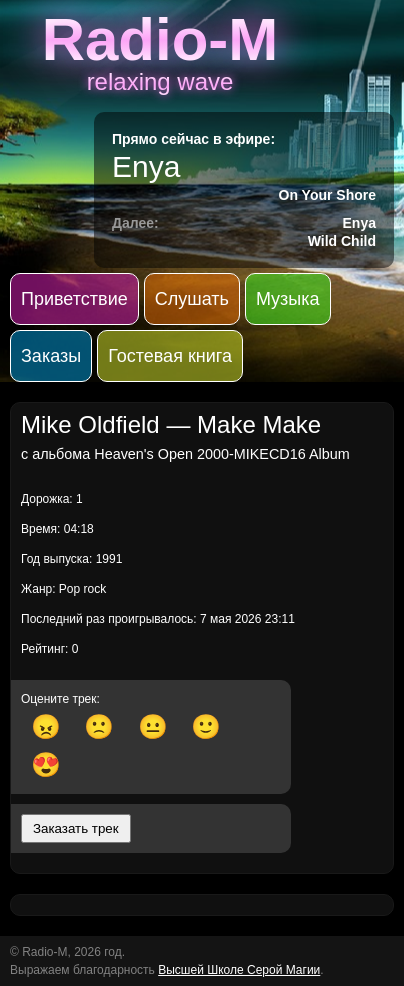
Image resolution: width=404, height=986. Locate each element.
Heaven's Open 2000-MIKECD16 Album (222, 454)
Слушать (192, 299)
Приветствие (74, 299)
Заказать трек (76, 828)
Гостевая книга (170, 356)
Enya (146, 166)
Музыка (288, 299)
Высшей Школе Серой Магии (239, 970)
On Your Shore (328, 195)
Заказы (51, 356)
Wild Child (342, 241)
